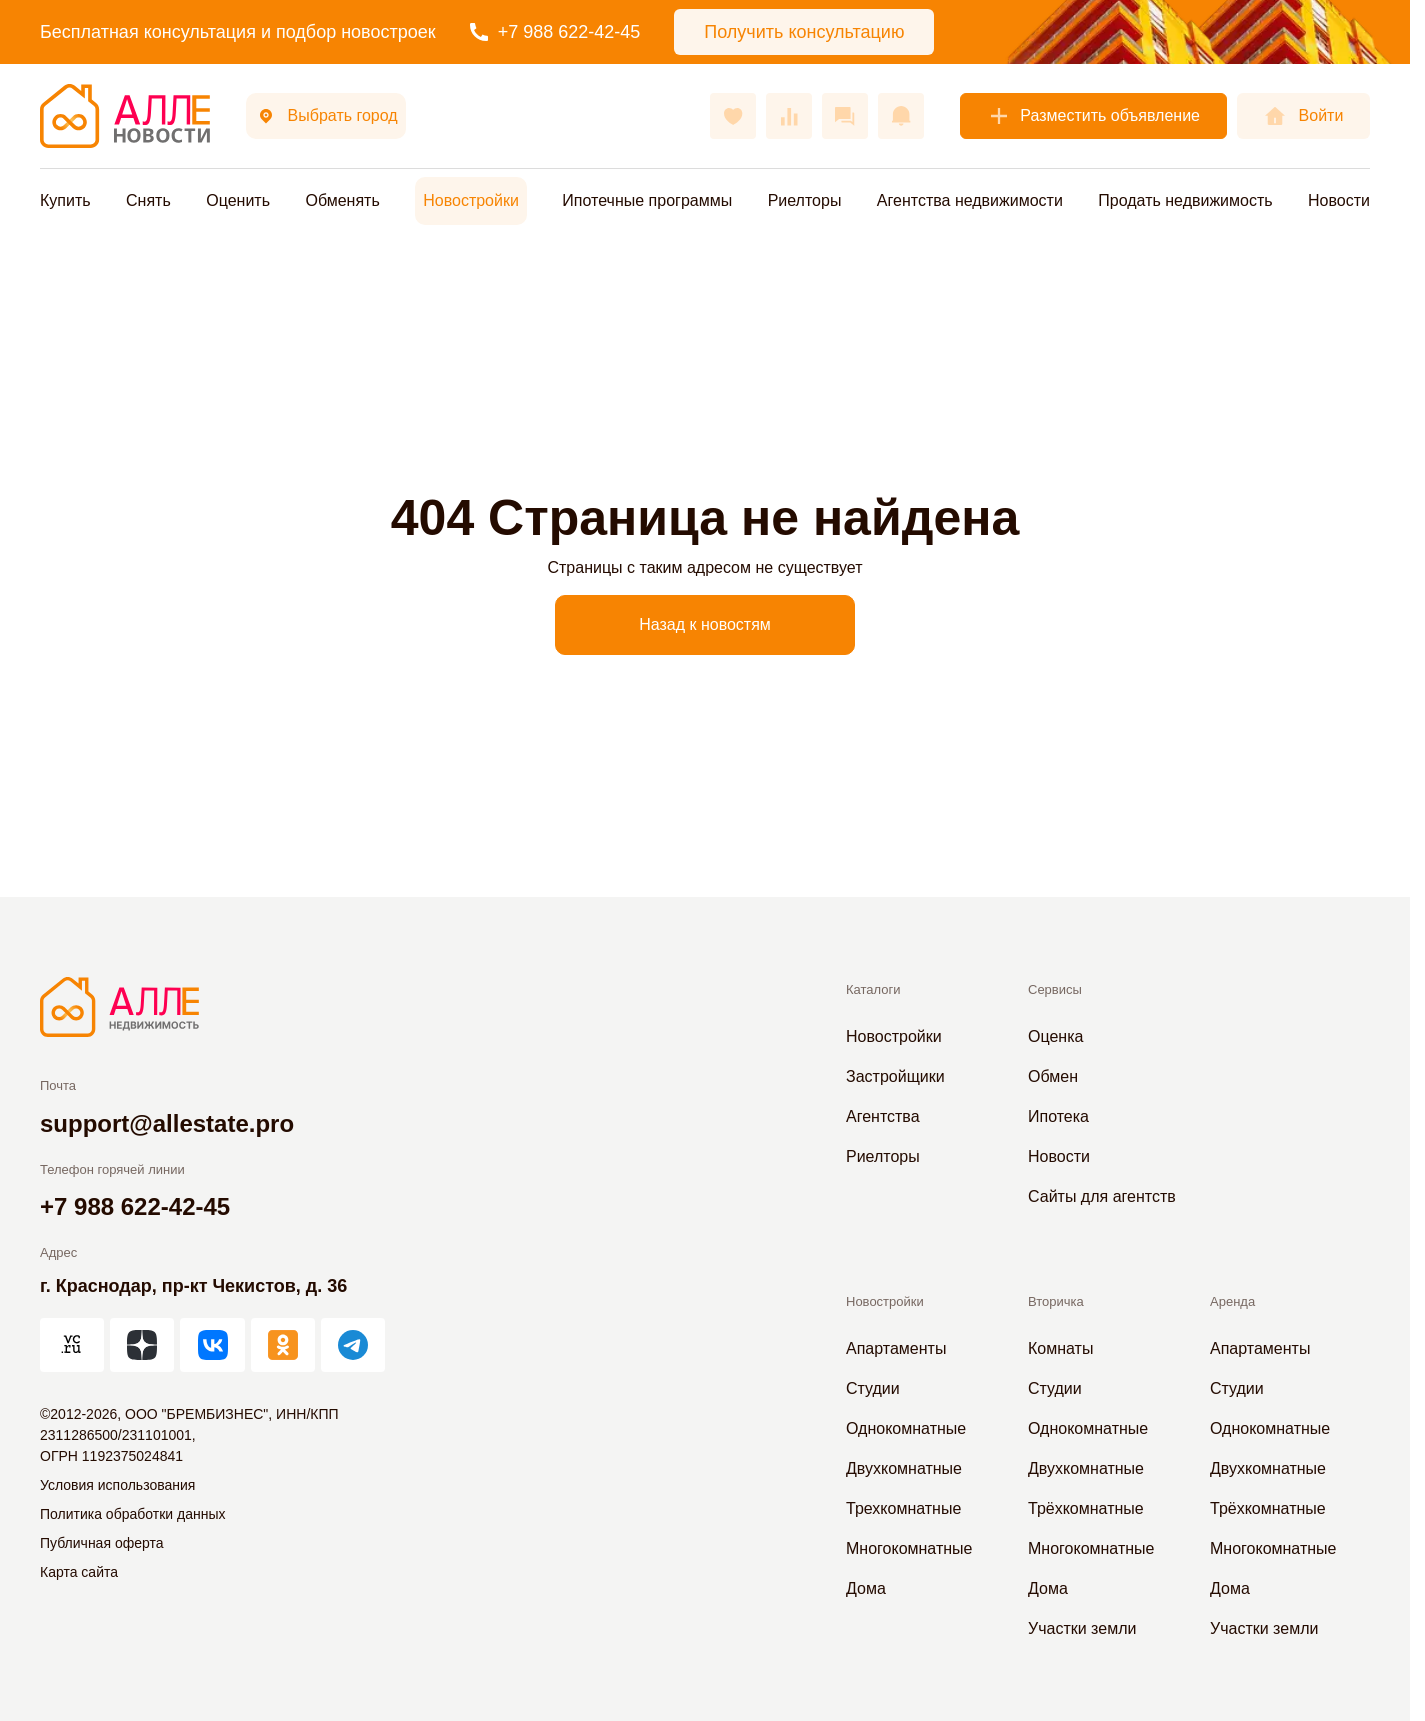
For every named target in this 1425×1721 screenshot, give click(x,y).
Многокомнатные (909, 1548)
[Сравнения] (789, 116)
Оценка (1055, 1036)
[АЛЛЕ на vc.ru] (72, 1345)
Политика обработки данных (132, 1514)
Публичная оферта (102, 1543)
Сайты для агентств (1102, 1196)
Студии (873, 1388)
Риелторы (805, 200)
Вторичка (1056, 1301)
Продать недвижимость (1185, 200)
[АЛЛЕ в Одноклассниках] (283, 1345)
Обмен (1053, 1076)
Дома (866, 1588)
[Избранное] (733, 116)
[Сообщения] (845, 116)
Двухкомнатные (904, 1468)
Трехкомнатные (903, 1508)
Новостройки (471, 200)
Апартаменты (896, 1348)
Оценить (238, 200)
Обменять (342, 200)
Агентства (883, 1116)
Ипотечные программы (647, 200)
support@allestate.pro (167, 1123)
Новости (1339, 200)
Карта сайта (79, 1572)
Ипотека (1058, 1116)
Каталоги (873, 989)
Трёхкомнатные (1086, 1508)
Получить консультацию (804, 32)
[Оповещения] (901, 116)
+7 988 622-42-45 (555, 32)
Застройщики (895, 1076)
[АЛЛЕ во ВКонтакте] (212, 1345)
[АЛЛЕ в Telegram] (353, 1345)
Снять (148, 200)
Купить (65, 200)
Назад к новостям (705, 624)
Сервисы (1055, 989)
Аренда (1232, 1301)
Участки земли (1082, 1628)
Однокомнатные (906, 1428)
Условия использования (117, 1485)
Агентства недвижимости (970, 200)
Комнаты (1060, 1348)
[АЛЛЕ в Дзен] (142, 1345)
